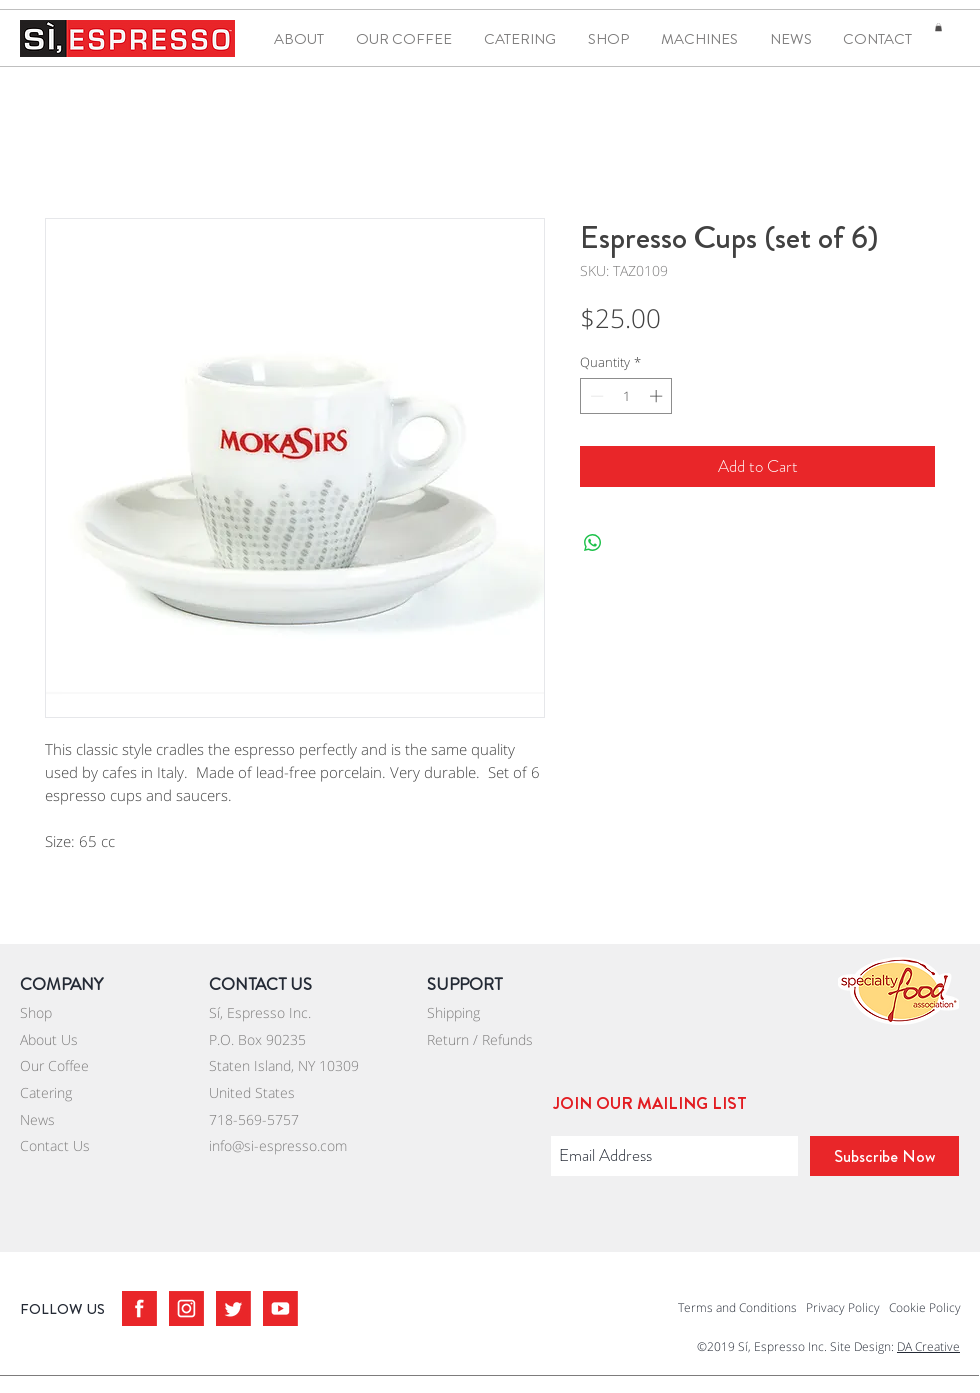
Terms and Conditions (737, 1307)
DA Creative (928, 1346)
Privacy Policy (843, 1307)
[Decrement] (595, 396)
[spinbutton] (626, 396)
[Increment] (658, 396)
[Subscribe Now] (884, 1156)
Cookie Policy (925, 1307)
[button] (938, 27)
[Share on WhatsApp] (593, 543)
